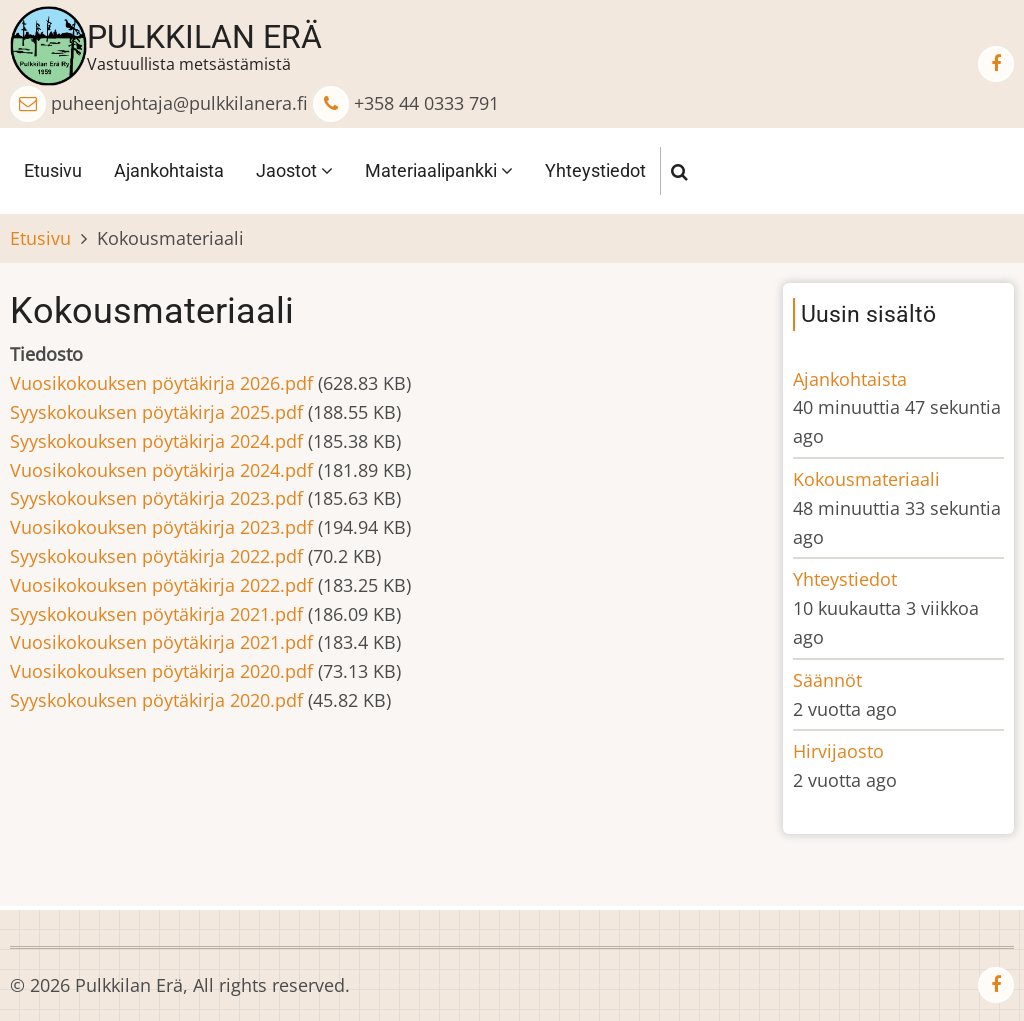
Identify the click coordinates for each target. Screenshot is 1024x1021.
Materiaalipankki (439, 170)
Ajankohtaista (169, 170)
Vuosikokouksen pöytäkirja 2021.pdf (161, 642)
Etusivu (53, 170)
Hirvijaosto (838, 751)
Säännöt (827, 680)
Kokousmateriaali (866, 479)
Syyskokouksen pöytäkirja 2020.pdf (156, 700)
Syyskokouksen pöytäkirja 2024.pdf (156, 441)
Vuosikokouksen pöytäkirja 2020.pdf (161, 671)
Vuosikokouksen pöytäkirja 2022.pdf (161, 585)
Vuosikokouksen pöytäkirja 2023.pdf (161, 527)
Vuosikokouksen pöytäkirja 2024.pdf (161, 470)
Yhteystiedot (595, 170)
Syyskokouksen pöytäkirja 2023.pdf (156, 498)
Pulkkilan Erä (204, 37)
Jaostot (294, 170)
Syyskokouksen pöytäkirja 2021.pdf (156, 614)
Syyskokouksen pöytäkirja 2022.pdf (156, 556)
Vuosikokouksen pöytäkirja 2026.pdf (161, 383)
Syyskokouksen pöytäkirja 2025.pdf (156, 412)
